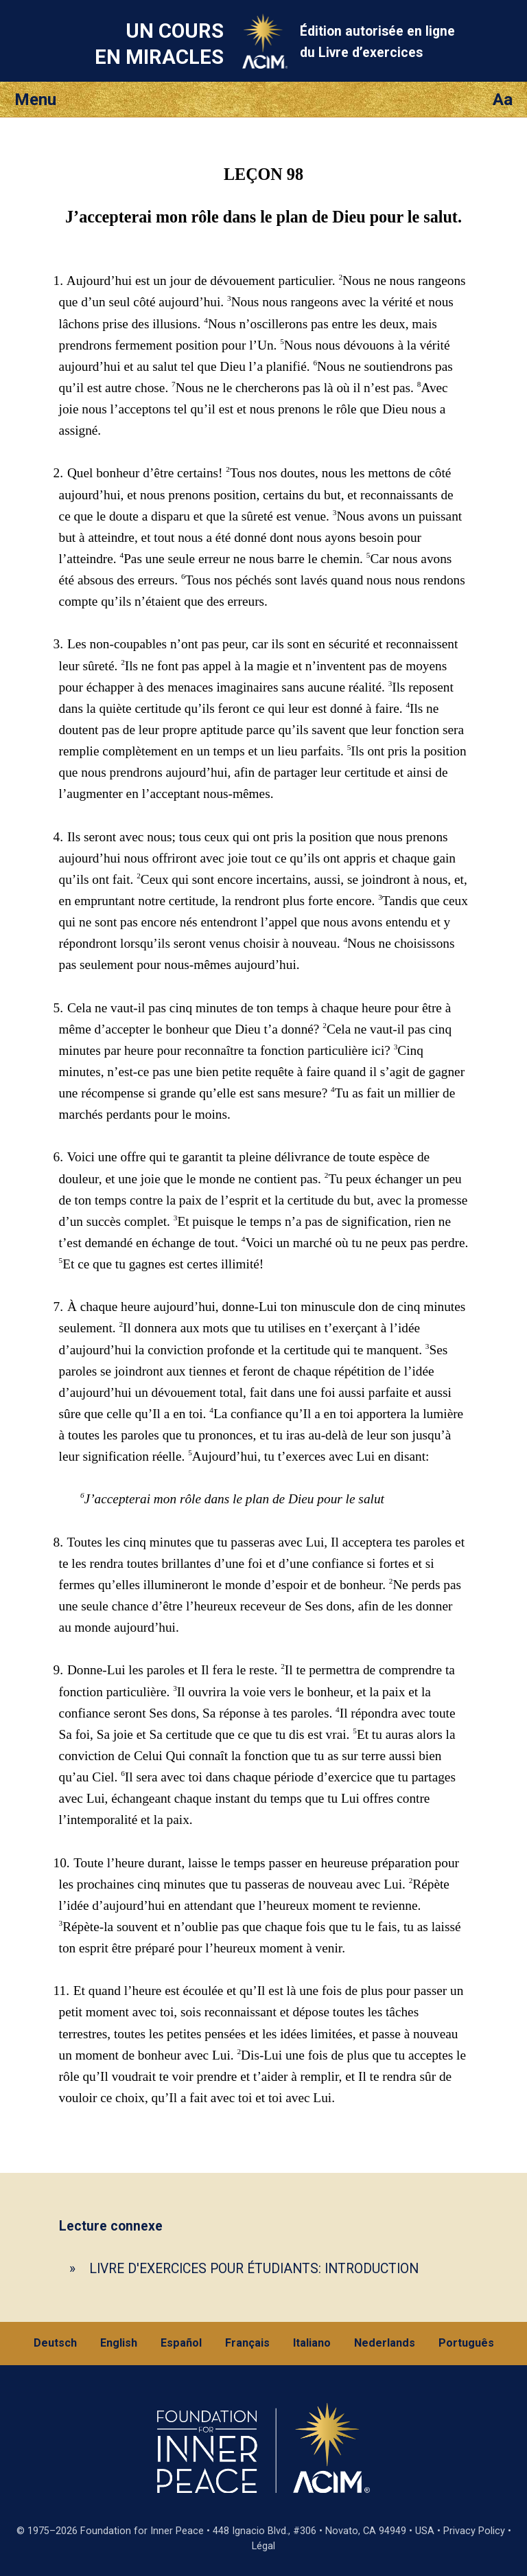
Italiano (312, 2342)
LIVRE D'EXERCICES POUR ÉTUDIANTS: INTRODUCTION (254, 2269)
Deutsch (55, 2342)
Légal (263, 2546)
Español (181, 2342)
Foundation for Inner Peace (142, 2531)
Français (247, 2342)
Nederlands (384, 2342)
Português (466, 2342)
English (118, 2342)
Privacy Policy (474, 2531)
